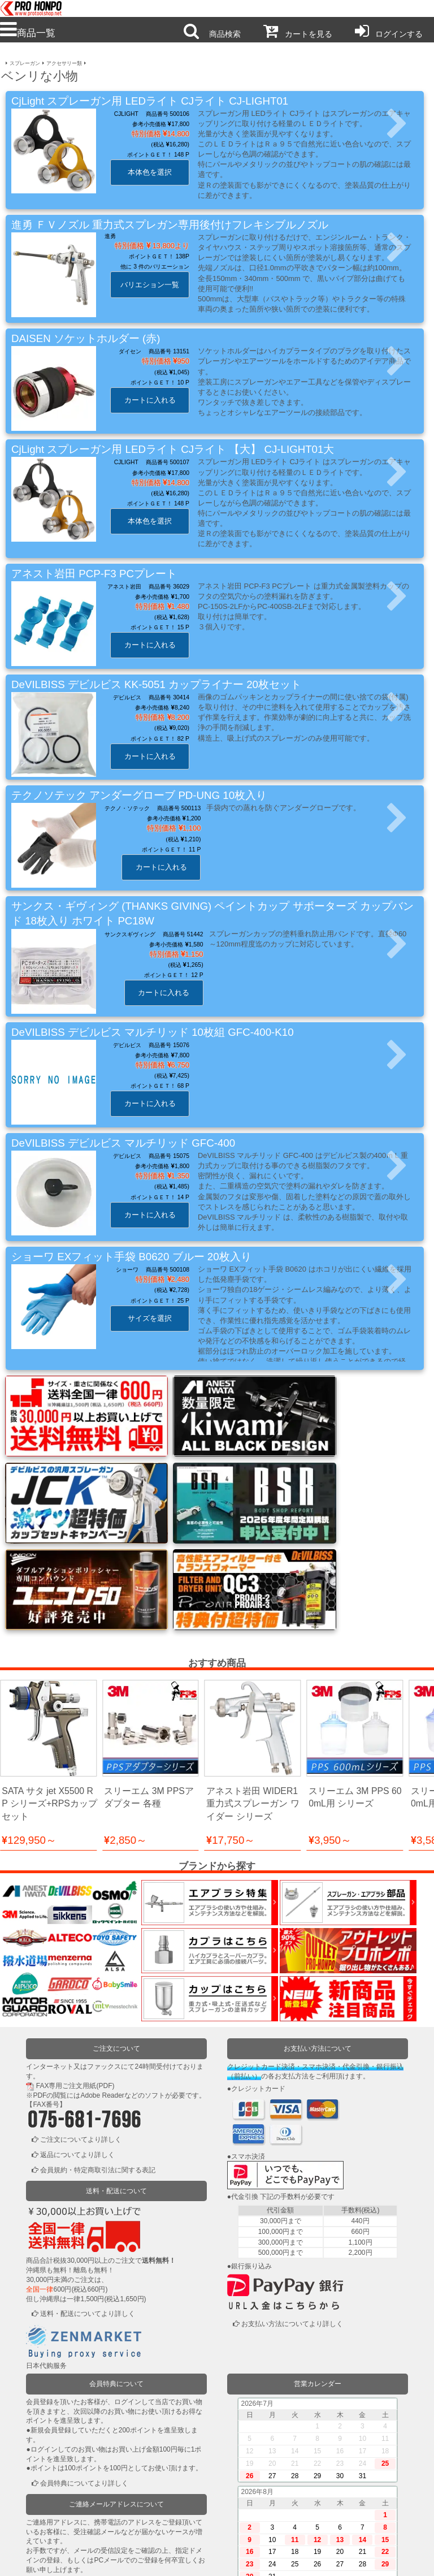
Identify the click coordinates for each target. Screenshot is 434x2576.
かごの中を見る (64, 2528)
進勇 (110, 236)
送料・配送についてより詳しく (87, 2200)
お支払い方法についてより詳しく (292, 2210)
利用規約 (87, 2560)
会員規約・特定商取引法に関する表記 (97, 2056)
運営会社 (347, 2560)
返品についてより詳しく (77, 2041)
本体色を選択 (150, 172)
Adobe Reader (102, 1982)
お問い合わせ (260, 2560)
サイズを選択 (150, 1318)
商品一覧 (27, 32)
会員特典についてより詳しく (84, 2370)
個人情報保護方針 (174, 2560)
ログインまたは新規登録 (77, 2513)
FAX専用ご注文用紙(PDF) (75, 1972)
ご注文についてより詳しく (80, 2026)
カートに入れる (150, 400)
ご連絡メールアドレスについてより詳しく (104, 2471)
